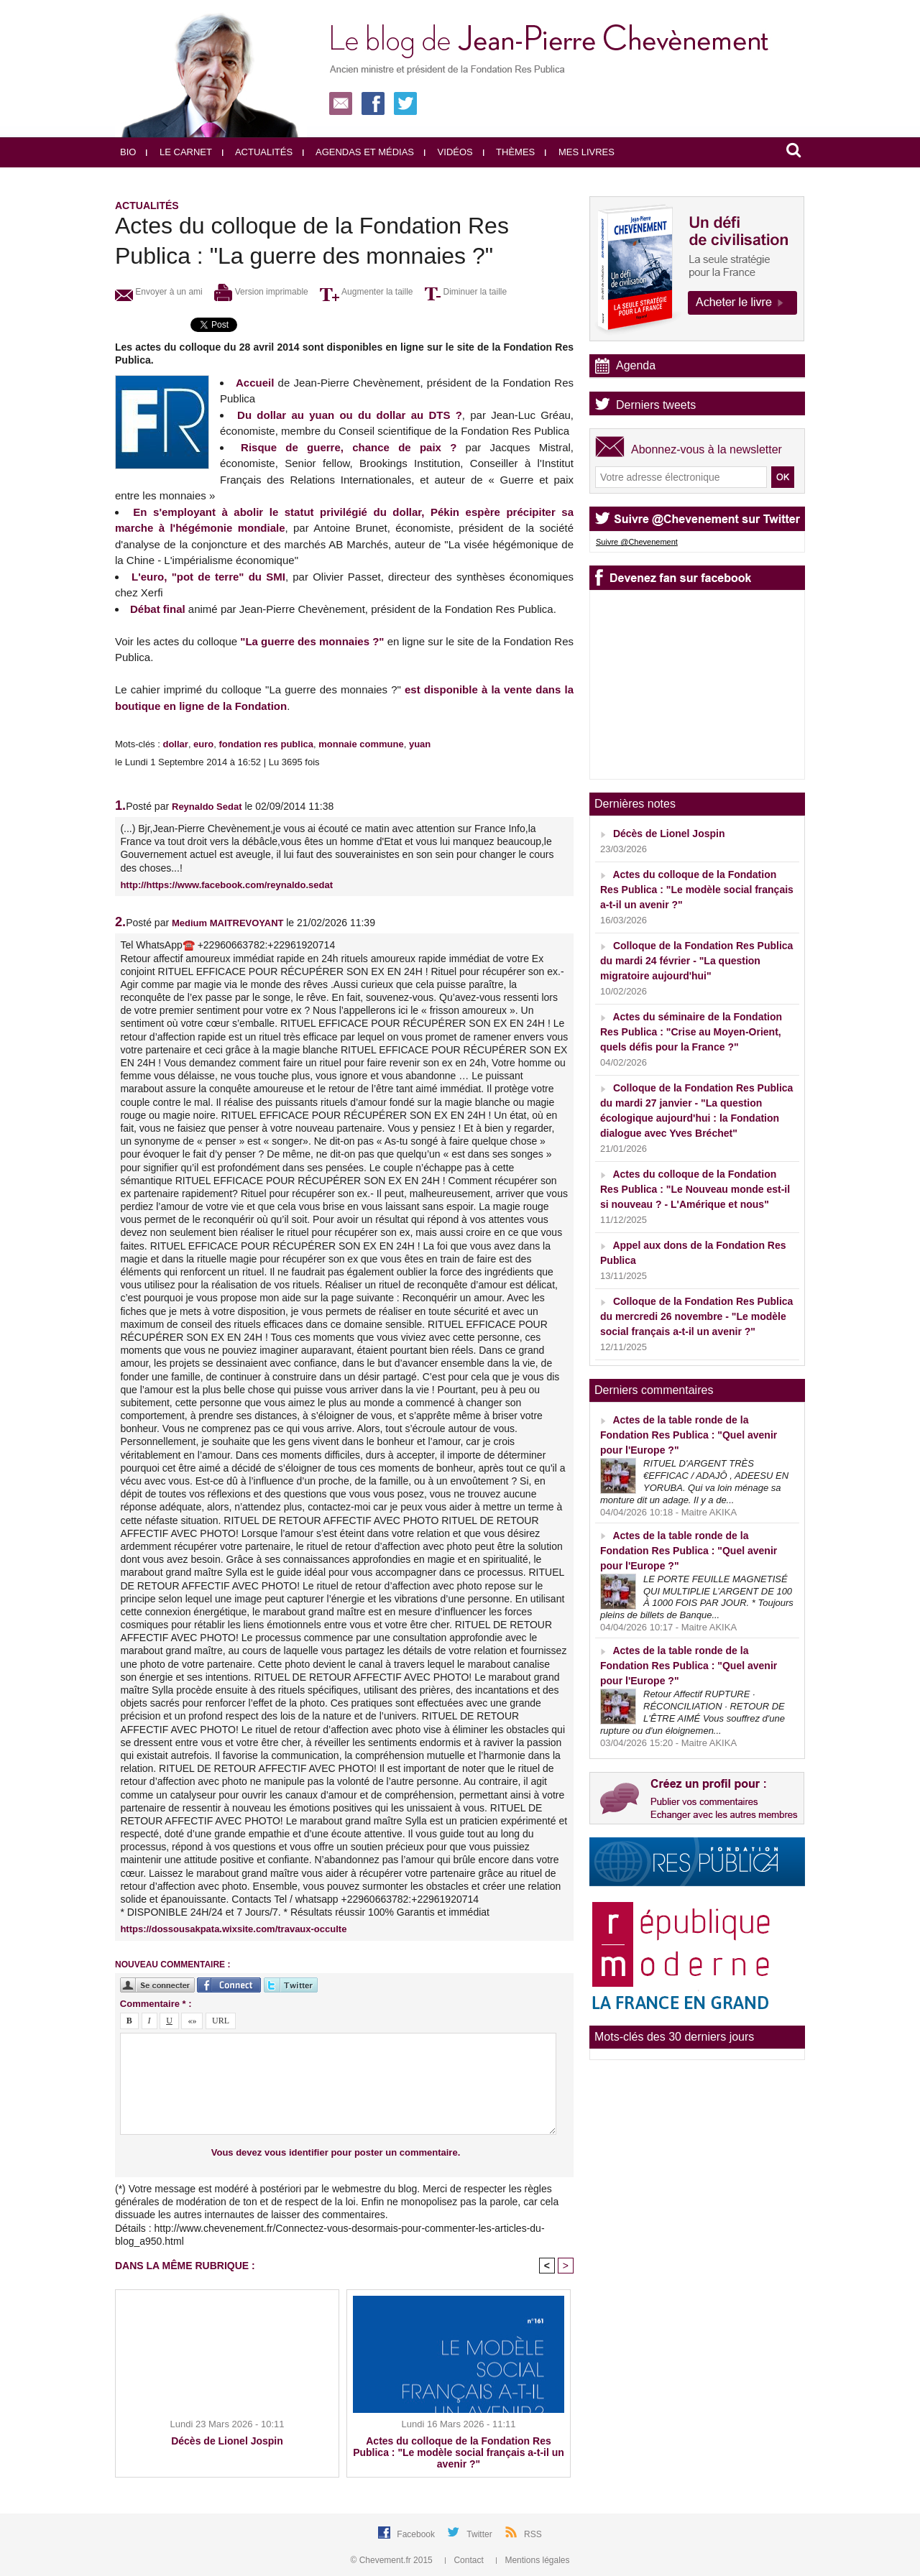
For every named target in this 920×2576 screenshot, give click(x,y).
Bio (128, 152)
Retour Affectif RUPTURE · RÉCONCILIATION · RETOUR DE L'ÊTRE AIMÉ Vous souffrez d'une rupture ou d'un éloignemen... (692, 1712)
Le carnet (179, 152)
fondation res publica (266, 744)
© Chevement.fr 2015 (393, 2560)
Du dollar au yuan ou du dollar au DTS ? (349, 415)
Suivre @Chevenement (637, 541)
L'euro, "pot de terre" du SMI (208, 577)
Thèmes (509, 152)
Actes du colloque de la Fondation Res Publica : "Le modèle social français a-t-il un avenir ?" (458, 2452)
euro (203, 744)
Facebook (417, 2534)
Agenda (636, 365)
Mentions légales (532, 2560)
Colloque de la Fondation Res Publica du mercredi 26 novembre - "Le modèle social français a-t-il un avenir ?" (696, 1316)
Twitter (480, 2534)
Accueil (255, 383)
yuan (420, 744)
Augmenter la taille (366, 292)
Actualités (257, 152)
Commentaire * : (156, 2003)
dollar (175, 744)
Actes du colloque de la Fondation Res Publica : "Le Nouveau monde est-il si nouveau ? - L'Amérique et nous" (695, 1189)
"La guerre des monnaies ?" (312, 641)
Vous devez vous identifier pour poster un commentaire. (336, 2152)
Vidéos (448, 152)
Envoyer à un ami (159, 292)
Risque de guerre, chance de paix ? (348, 447)
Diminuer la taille (466, 292)
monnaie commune (360, 744)
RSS (533, 2534)
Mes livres (580, 152)
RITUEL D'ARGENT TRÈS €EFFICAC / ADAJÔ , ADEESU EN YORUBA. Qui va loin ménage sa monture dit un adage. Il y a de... (694, 1481)
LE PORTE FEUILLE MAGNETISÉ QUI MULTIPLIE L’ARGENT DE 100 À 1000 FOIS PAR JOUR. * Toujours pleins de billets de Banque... (697, 1597)
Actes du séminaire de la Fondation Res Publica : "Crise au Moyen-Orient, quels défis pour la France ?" (691, 1032)
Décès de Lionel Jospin (227, 2441)
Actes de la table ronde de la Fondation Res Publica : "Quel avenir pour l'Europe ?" (688, 1435)
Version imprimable (261, 292)
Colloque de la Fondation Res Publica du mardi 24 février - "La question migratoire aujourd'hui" (696, 961)
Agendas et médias (358, 152)
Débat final (157, 609)
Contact (465, 2560)
